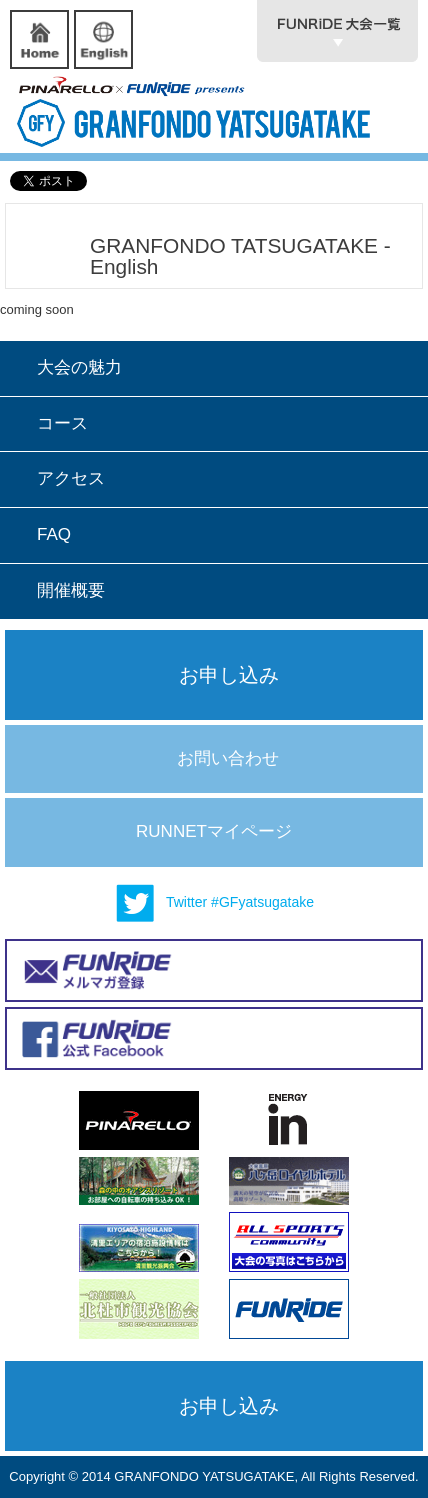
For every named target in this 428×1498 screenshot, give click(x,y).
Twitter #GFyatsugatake (214, 903)
